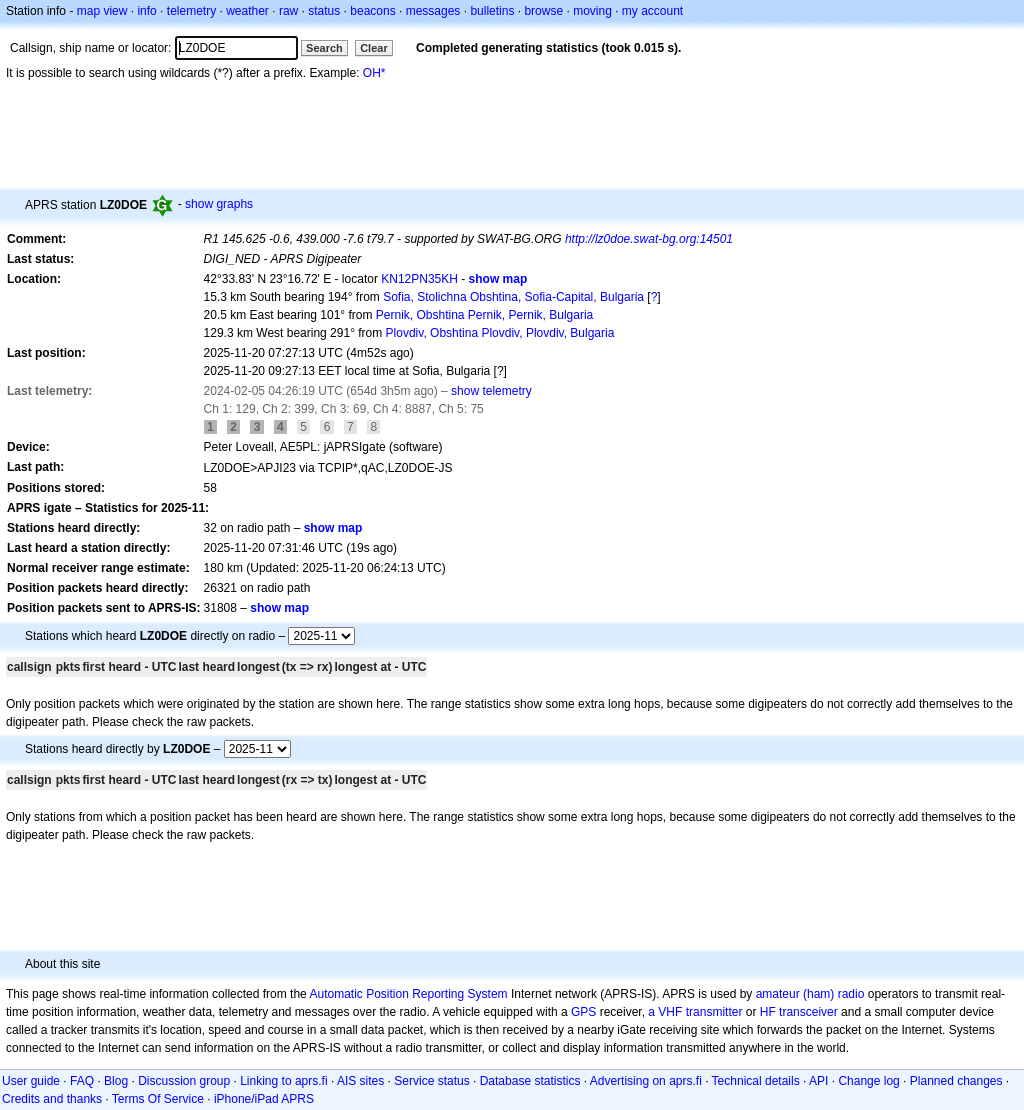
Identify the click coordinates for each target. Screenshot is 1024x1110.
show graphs (219, 204)
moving (592, 11)
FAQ (82, 1081)
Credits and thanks (52, 1099)
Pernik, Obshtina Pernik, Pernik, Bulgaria (484, 315)
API (818, 1081)
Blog (116, 1081)
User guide (31, 1081)
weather (247, 11)
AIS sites (360, 1081)
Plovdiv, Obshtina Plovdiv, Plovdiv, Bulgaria (500, 333)
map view (102, 11)
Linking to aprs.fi (283, 1081)
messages (433, 11)
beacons (372, 11)
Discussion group (184, 1081)
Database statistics (530, 1081)
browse (543, 11)
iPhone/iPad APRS (264, 1099)
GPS (583, 1012)
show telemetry (491, 391)
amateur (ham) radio (810, 994)
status (324, 11)
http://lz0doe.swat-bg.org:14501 (649, 239)
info (146, 11)
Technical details (756, 1081)
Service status (431, 1081)
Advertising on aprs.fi (646, 1081)
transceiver (808, 1012)
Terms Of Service (158, 1099)
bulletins (492, 11)
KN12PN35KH (419, 279)
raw (288, 11)
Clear (374, 48)
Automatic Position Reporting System (408, 994)
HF (768, 1012)
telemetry (191, 11)
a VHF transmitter (695, 1012)
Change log (868, 1081)
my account (652, 11)
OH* (374, 73)
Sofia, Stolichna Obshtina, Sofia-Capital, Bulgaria (513, 297)
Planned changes (956, 1081)
